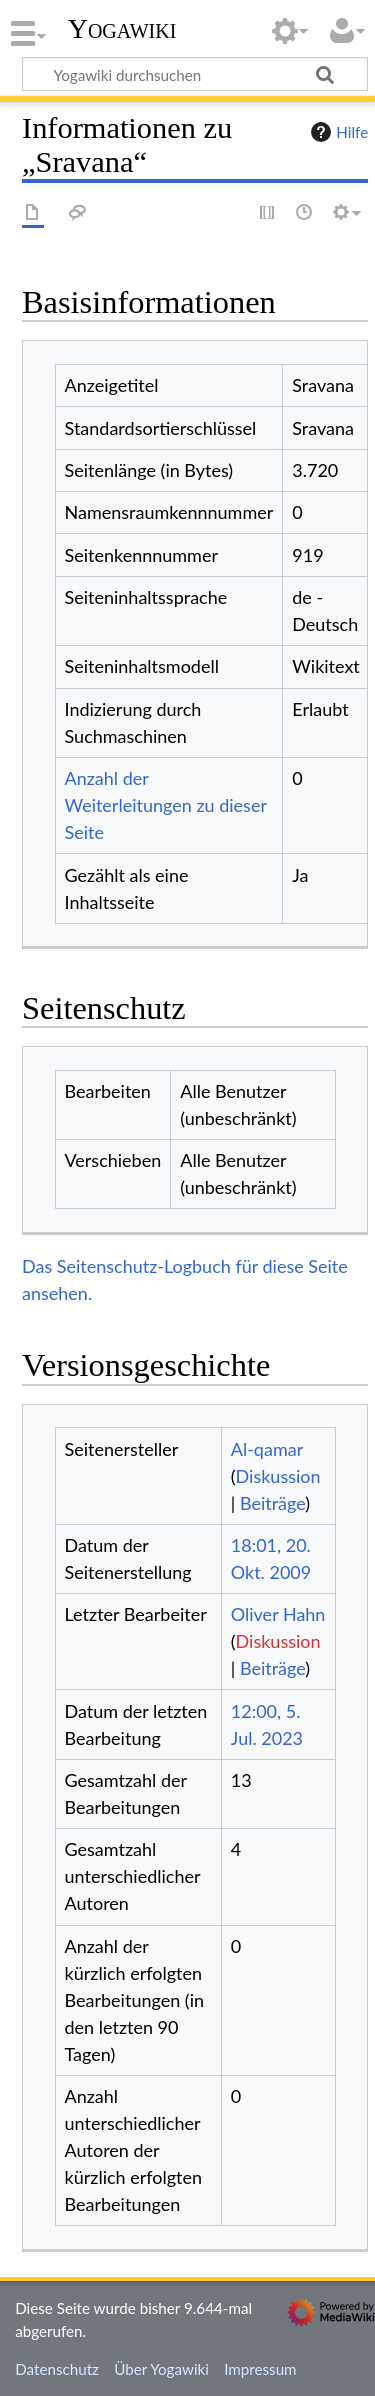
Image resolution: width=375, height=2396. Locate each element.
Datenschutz (57, 2369)
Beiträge (272, 1503)
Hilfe (337, 132)
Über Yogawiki (161, 2369)
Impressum (260, 2369)
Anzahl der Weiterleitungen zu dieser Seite (166, 805)
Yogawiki (122, 29)
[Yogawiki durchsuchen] (195, 74)
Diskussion (278, 1476)
